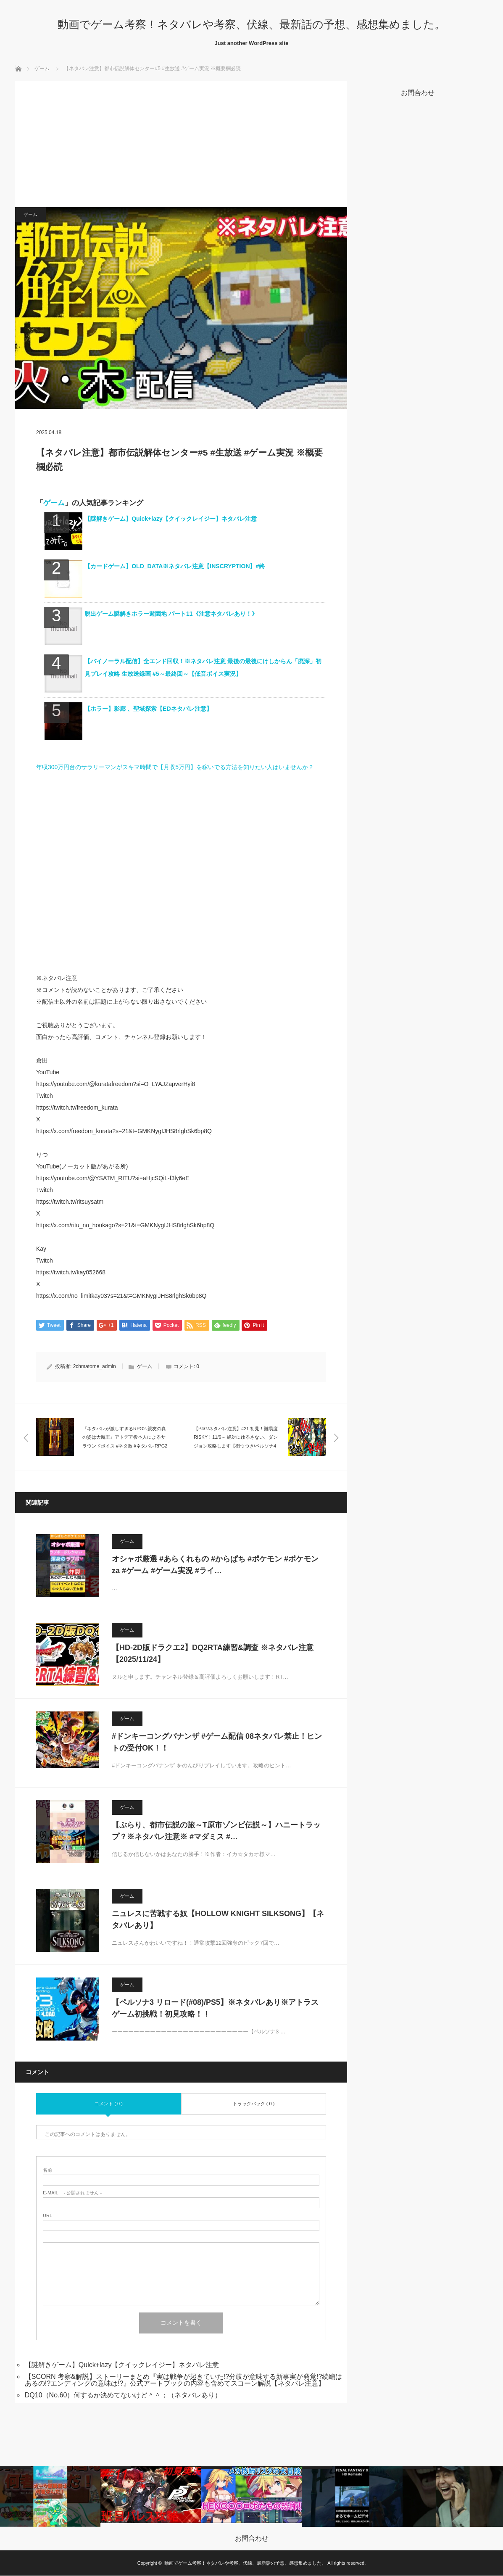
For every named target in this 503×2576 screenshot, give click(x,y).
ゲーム (42, 68)
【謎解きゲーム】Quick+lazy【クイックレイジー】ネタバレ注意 (170, 518)
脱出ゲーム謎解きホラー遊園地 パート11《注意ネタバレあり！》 (170, 613)
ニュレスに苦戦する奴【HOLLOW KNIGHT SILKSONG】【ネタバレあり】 (218, 1919)
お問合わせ (252, 2539)
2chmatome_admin (94, 1367)
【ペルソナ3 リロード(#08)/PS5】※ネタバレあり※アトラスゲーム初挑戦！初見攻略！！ (215, 2008)
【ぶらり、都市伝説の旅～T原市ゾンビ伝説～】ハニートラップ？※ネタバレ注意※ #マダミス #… (216, 1831)
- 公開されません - (72, 2193)
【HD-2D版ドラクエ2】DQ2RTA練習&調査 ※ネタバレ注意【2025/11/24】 (212, 1653)
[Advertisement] (181, 144)
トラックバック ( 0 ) (254, 2103)
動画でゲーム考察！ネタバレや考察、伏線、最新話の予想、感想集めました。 (251, 24)
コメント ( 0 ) (109, 2103)
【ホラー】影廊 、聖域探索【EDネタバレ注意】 (148, 708)
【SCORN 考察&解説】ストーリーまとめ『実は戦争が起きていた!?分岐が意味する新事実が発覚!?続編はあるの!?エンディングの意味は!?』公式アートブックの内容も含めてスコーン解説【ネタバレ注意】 (183, 2380)
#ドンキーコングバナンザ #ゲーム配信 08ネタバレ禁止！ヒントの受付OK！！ (217, 1742)
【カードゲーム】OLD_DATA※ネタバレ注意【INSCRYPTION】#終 (174, 566)
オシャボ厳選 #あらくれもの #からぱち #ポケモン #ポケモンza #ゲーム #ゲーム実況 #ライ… (215, 1565)
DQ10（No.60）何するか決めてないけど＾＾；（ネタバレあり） (123, 2395)
